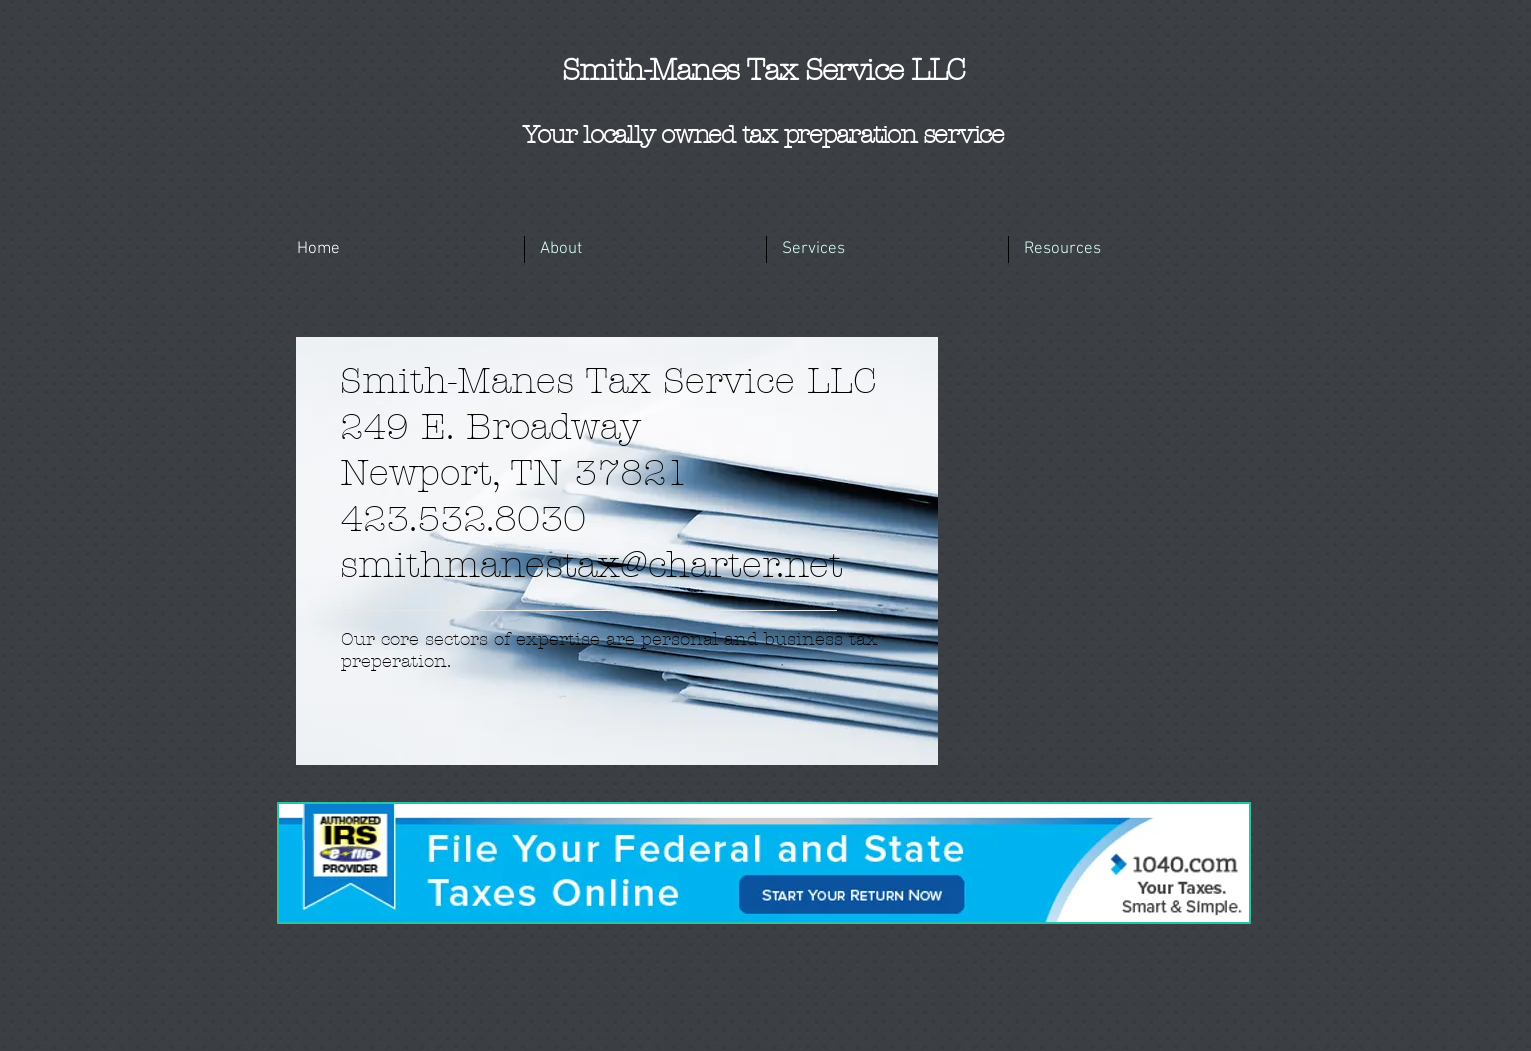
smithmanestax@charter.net (591, 565)
